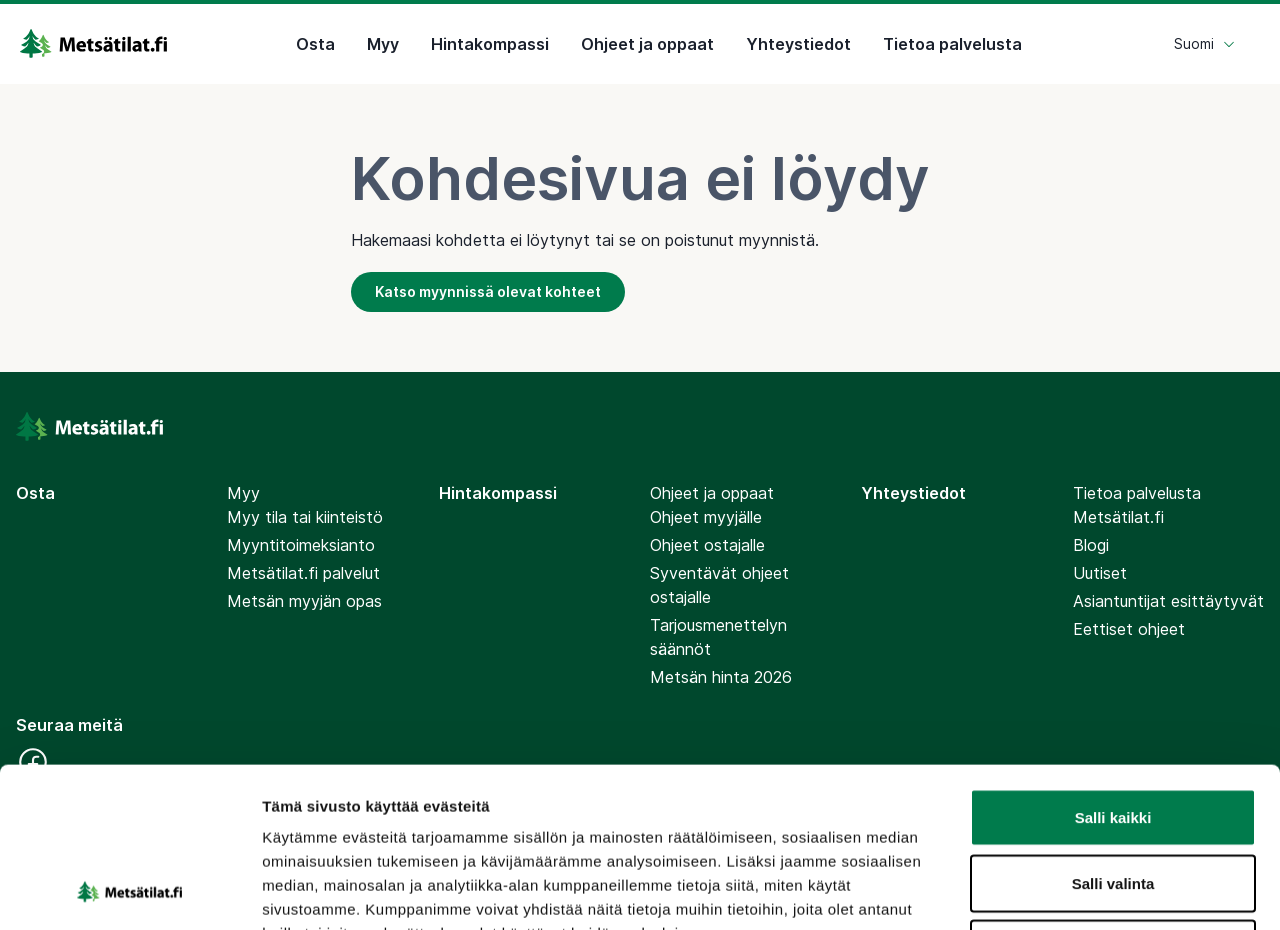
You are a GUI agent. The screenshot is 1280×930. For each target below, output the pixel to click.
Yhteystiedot (798, 44)
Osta (315, 44)
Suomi (1205, 43)
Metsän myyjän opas (304, 601)
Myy (383, 44)
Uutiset (1100, 573)
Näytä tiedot (1069, 890)
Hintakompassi (490, 44)
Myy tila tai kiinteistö (305, 517)
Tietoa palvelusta (952, 44)
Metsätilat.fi (1118, 517)
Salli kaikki (1113, 667)
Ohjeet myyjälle (706, 517)
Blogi (1091, 545)
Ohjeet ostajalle (707, 545)
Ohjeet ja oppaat (647, 44)
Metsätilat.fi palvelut (303, 573)
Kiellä (1113, 798)
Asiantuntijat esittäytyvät (1168, 601)
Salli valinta (1113, 733)
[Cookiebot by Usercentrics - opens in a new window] (129, 891)
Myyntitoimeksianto (301, 545)
